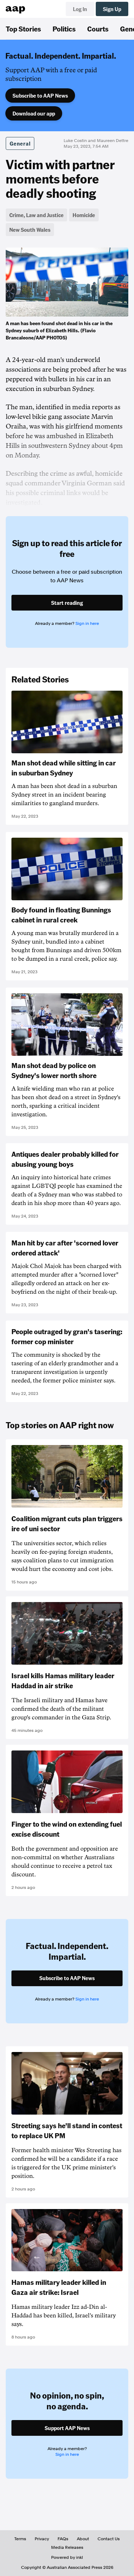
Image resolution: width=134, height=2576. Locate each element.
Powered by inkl (67, 2557)
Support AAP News (67, 2427)
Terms (20, 2538)
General (20, 143)
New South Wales (29, 229)
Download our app (34, 113)
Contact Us (109, 2538)
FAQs (63, 2538)
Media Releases (67, 2547)
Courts (98, 28)
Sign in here (87, 623)
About (83, 2538)
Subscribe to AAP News (40, 95)
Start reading (67, 602)
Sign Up (112, 9)
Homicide (84, 215)
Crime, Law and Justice (36, 215)
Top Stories (23, 28)
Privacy (42, 2538)
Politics (64, 28)
